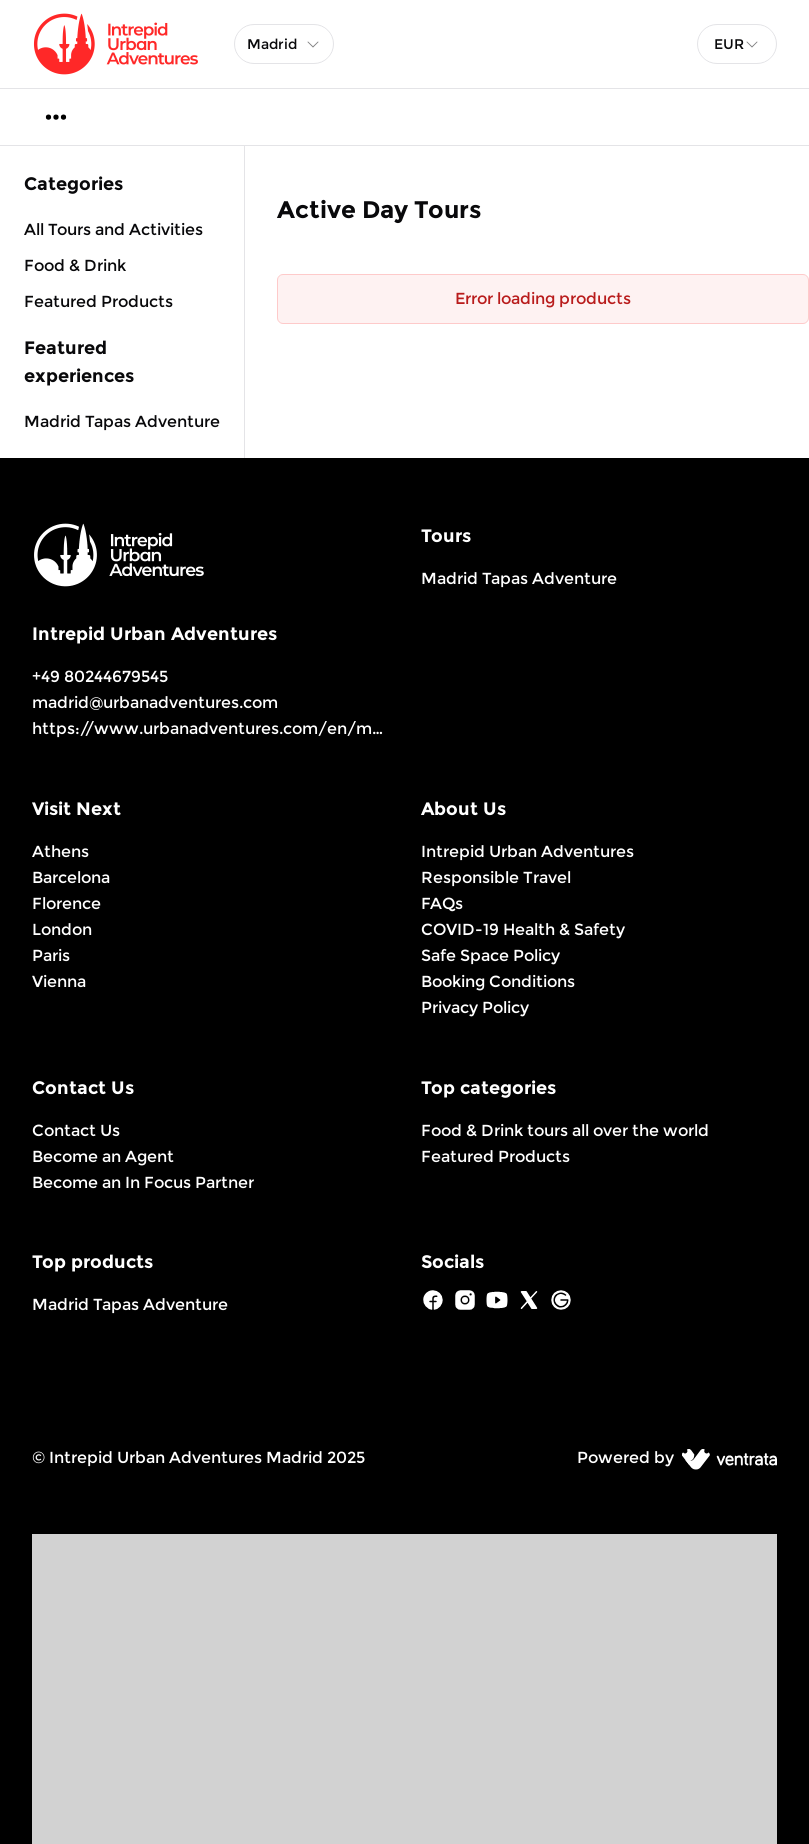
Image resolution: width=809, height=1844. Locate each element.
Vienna (59, 981)
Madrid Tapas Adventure (122, 421)
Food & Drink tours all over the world (565, 1130)
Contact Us (76, 1130)
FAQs (442, 903)
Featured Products (495, 1156)
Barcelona (71, 877)
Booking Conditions (498, 981)
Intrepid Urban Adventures (527, 851)
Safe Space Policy (490, 955)
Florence (66, 903)
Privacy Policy (475, 1007)
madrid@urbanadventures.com (155, 702)
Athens (60, 851)
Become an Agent (103, 1156)
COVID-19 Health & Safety (523, 929)
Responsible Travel (496, 877)
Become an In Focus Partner (143, 1182)
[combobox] (737, 44)
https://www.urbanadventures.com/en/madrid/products (263, 728)
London (62, 929)
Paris (51, 955)
